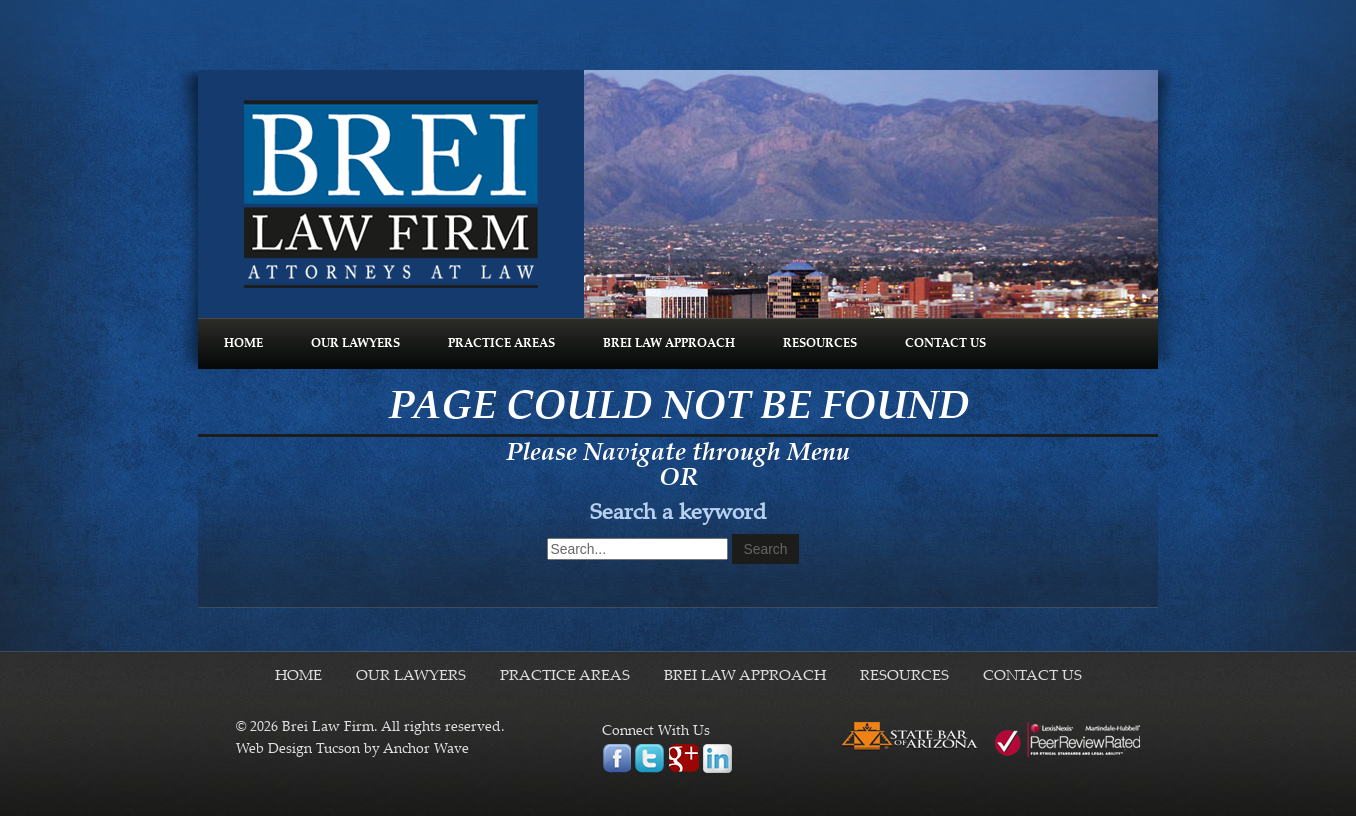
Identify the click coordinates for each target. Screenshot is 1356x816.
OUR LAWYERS (355, 344)
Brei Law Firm (391, 194)
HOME (243, 344)
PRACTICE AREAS (501, 344)
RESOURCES (820, 344)
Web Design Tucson (298, 750)
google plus (683, 758)
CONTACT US (945, 344)
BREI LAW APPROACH (669, 344)
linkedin (717, 758)
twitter (649, 758)
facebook (616, 758)
